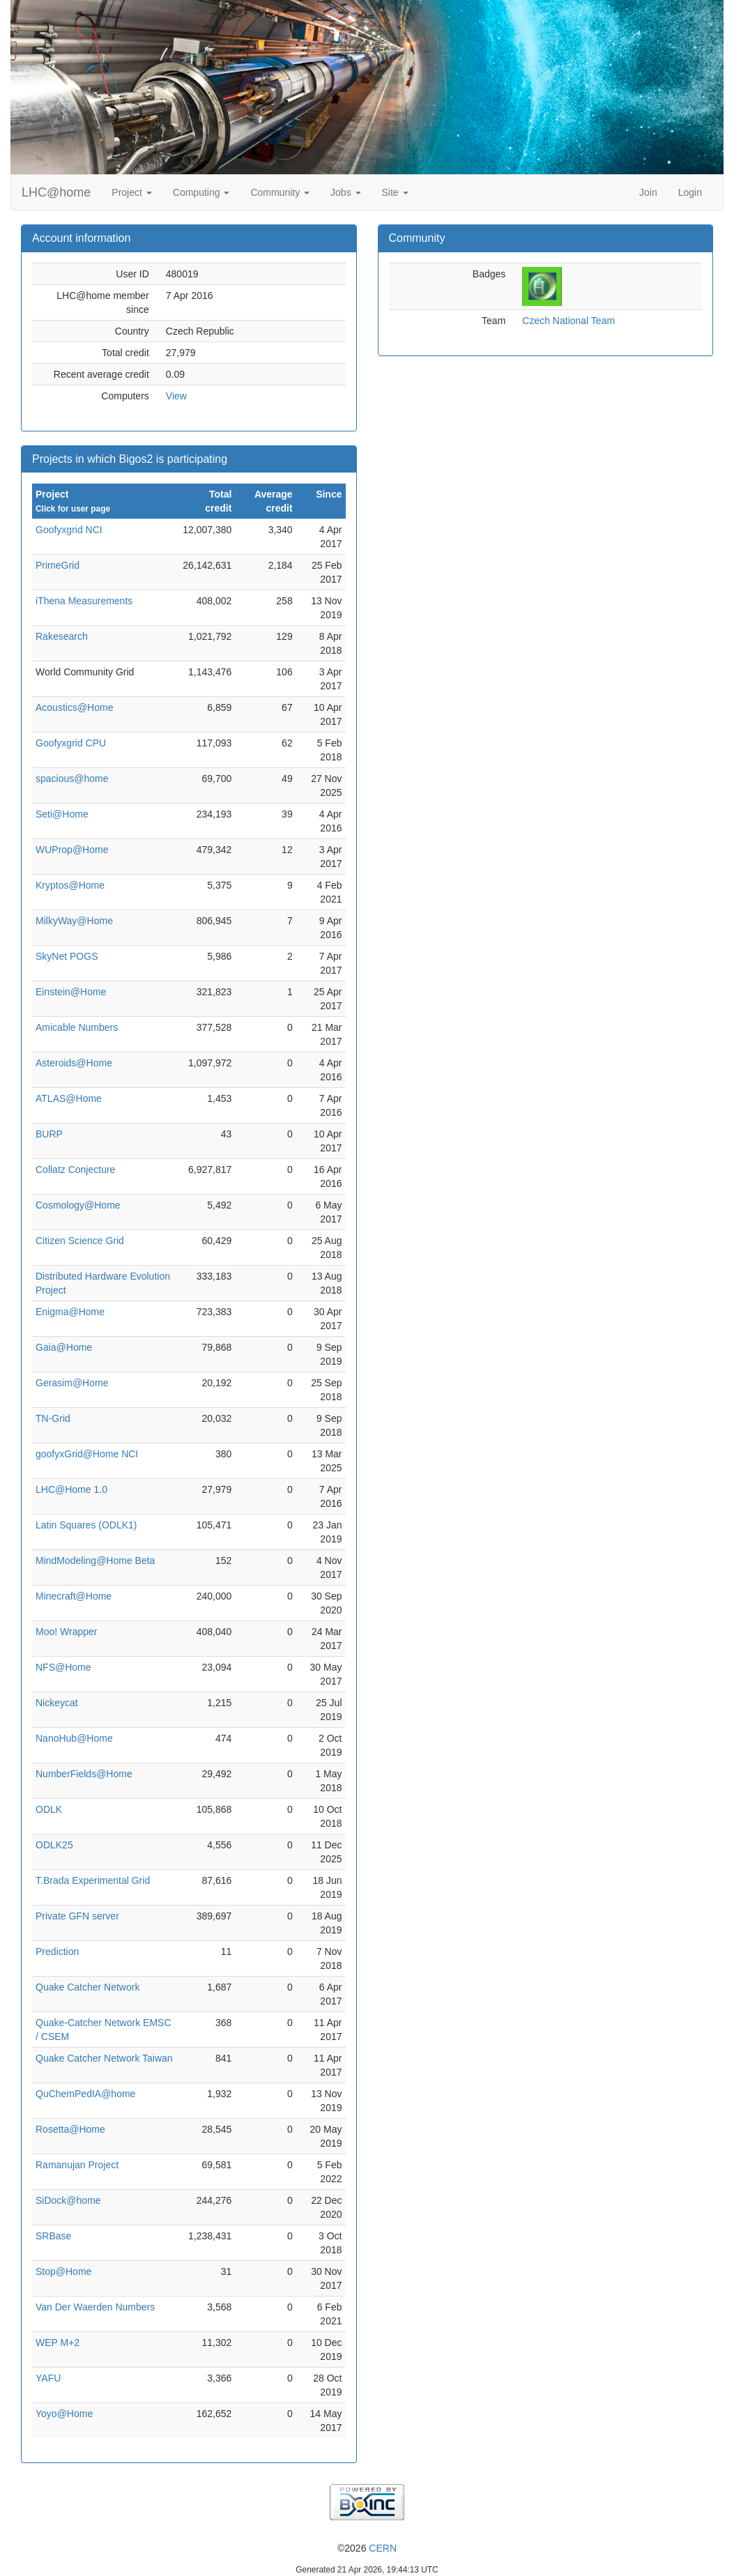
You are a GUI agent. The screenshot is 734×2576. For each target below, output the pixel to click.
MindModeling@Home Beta (95, 1560)
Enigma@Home (70, 1311)
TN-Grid (53, 1418)
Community (279, 192)
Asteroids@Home (74, 1062)
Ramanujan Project (77, 2164)
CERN (383, 2548)
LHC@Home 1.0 (71, 1489)
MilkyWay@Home (74, 920)
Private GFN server (77, 1916)
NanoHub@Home (74, 1738)
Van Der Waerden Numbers (95, 2307)
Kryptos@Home (70, 885)
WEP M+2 (57, 2342)
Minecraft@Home (74, 1596)
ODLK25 (54, 1844)
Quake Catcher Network (87, 1987)
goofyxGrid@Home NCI (87, 1453)
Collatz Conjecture (75, 1169)
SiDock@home (68, 2200)
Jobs (345, 192)
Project (131, 192)
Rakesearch (62, 636)
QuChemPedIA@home (85, 2093)
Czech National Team (568, 320)
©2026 (367, 2548)
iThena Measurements (84, 600)
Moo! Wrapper (66, 1631)
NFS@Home (63, 1667)
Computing (201, 192)
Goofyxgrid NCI (69, 529)
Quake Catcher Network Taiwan (104, 2058)
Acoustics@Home (74, 707)
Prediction (57, 1951)
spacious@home (72, 778)
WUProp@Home (72, 849)
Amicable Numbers (77, 1027)
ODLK (49, 1809)
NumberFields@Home (84, 1773)
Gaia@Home (64, 1347)
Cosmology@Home (78, 1205)
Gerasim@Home (72, 1382)
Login (690, 192)
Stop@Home (63, 2271)
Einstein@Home (71, 991)
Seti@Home (62, 814)
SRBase (53, 2235)
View (176, 395)
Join (648, 192)
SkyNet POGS (67, 956)
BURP (49, 1134)
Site (395, 192)
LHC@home (56, 192)
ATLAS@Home (69, 1098)
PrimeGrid (57, 565)
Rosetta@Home (70, 2129)
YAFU (48, 2378)
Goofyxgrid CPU (71, 743)
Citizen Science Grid (80, 1240)
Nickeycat (57, 1702)
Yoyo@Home (64, 2413)
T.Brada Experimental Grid (93, 1880)
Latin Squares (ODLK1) (86, 1525)
